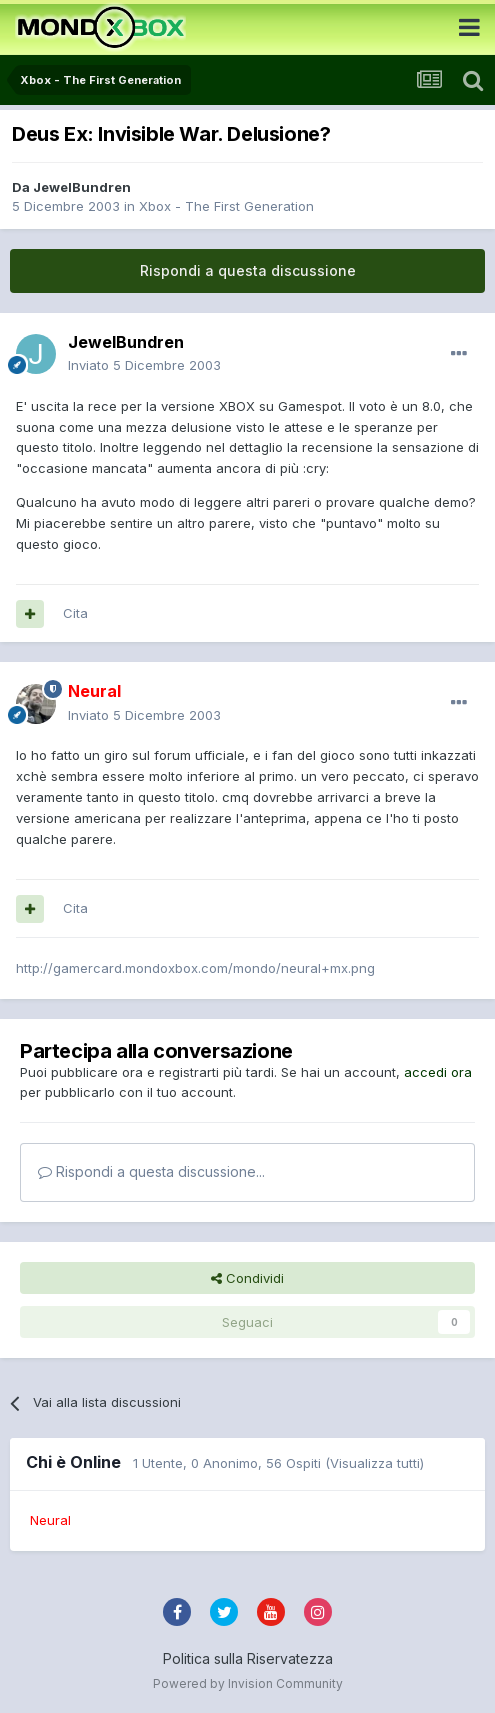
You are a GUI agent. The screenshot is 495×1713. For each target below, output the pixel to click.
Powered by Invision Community (248, 1683)
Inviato (144, 365)
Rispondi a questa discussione (248, 270)
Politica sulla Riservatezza (248, 1658)
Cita (75, 613)
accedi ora (438, 1072)
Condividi (247, 1278)
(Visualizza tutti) (374, 1463)
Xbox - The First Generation (226, 206)
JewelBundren (82, 187)
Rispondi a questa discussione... (151, 1171)
